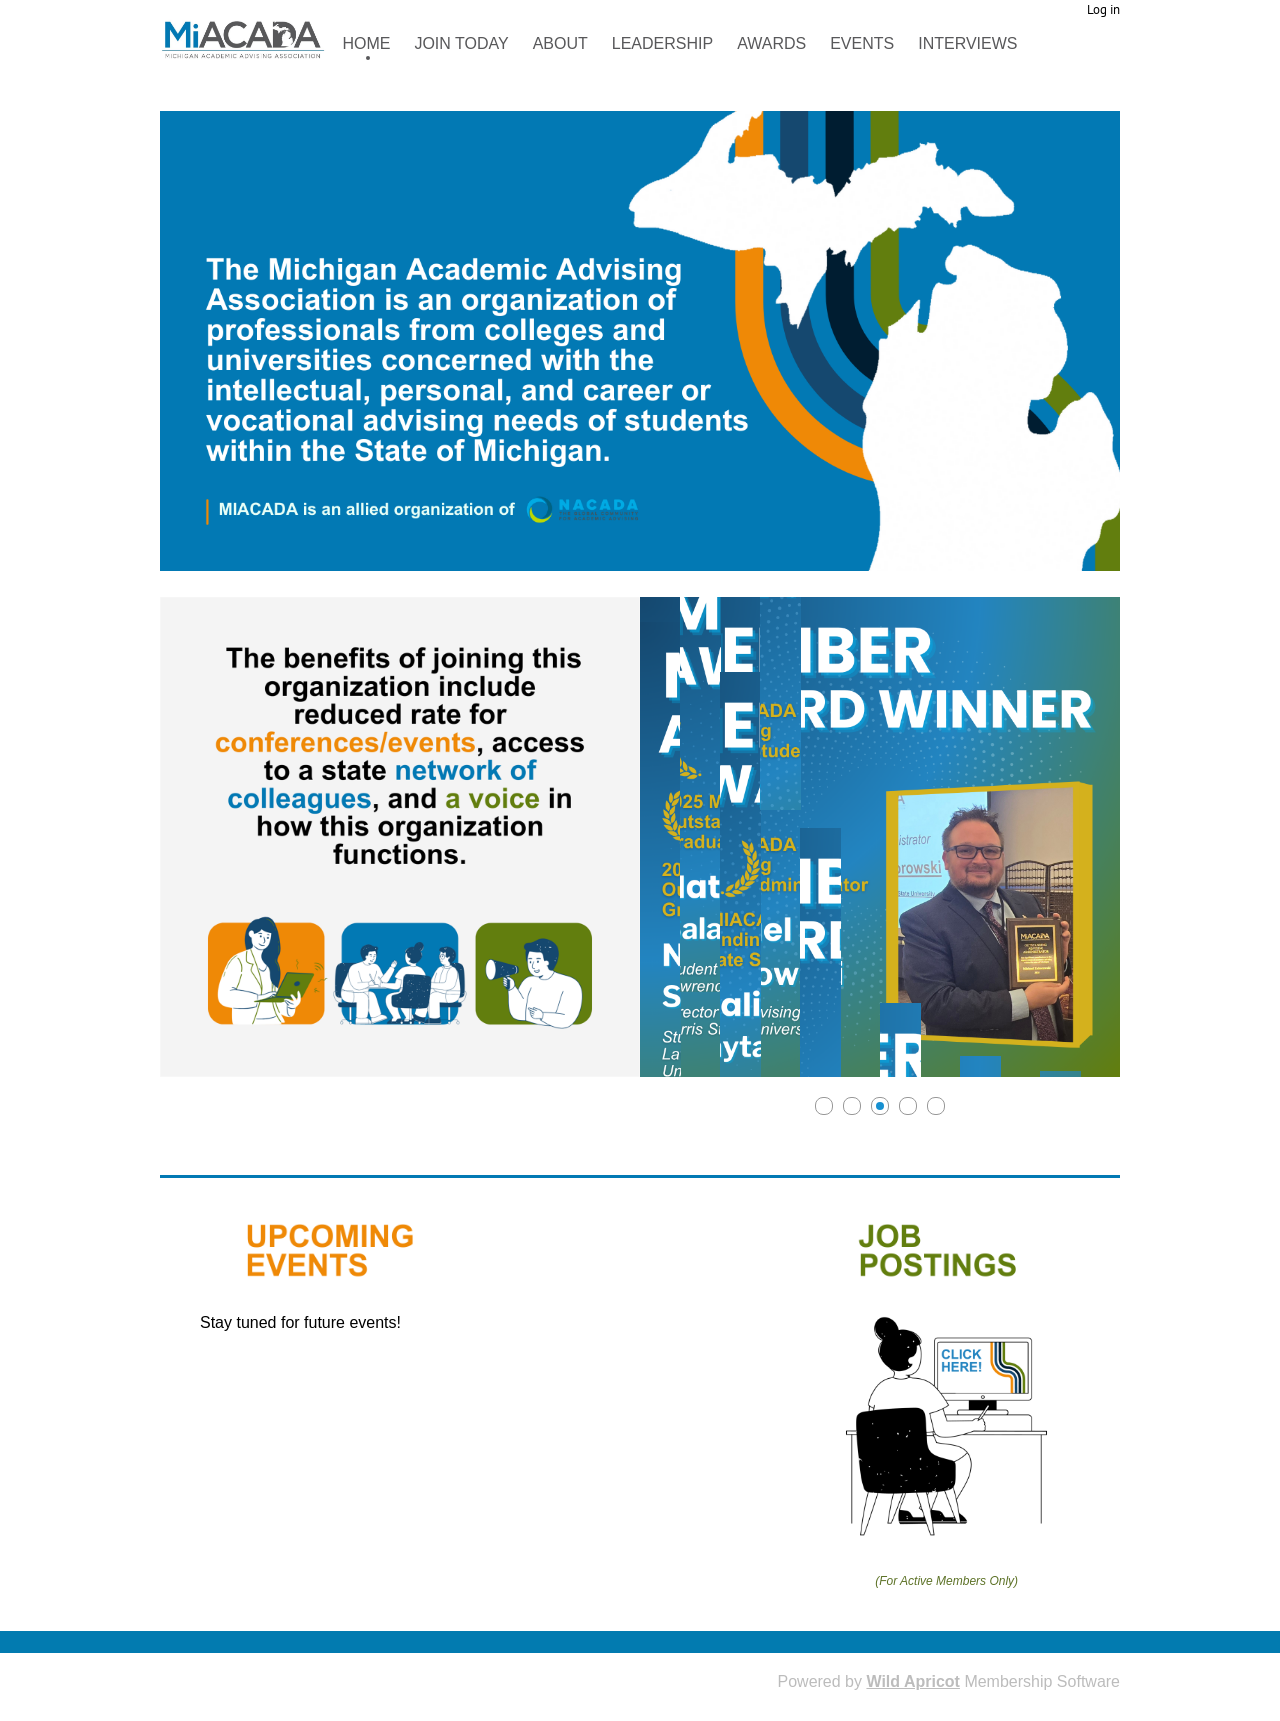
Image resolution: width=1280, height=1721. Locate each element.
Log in (1103, 9)
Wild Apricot (912, 1681)
